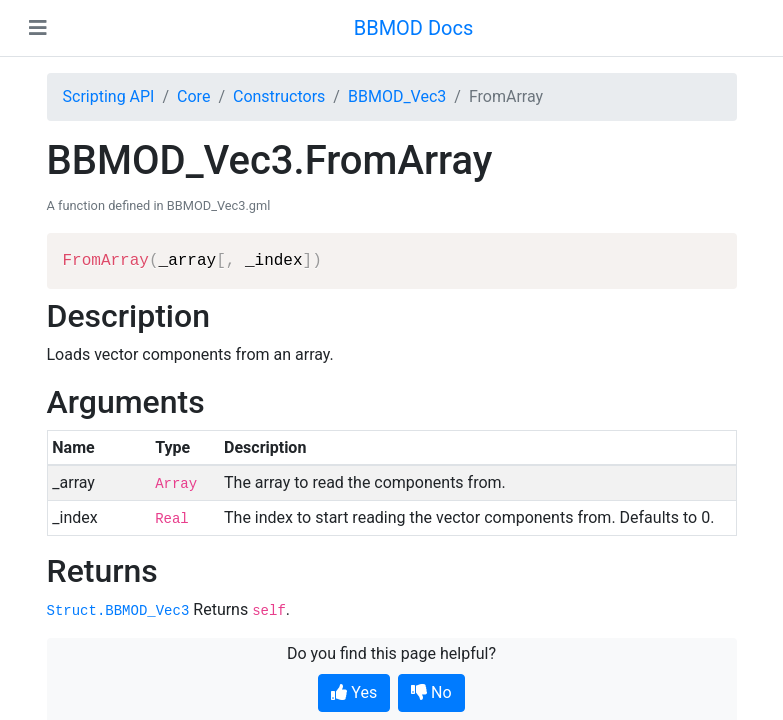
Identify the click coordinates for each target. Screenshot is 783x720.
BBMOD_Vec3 (397, 96)
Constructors (279, 96)
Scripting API (109, 96)
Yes (354, 692)
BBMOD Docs (414, 28)
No (431, 692)
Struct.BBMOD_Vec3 (118, 611)
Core (193, 96)
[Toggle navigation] (38, 28)
